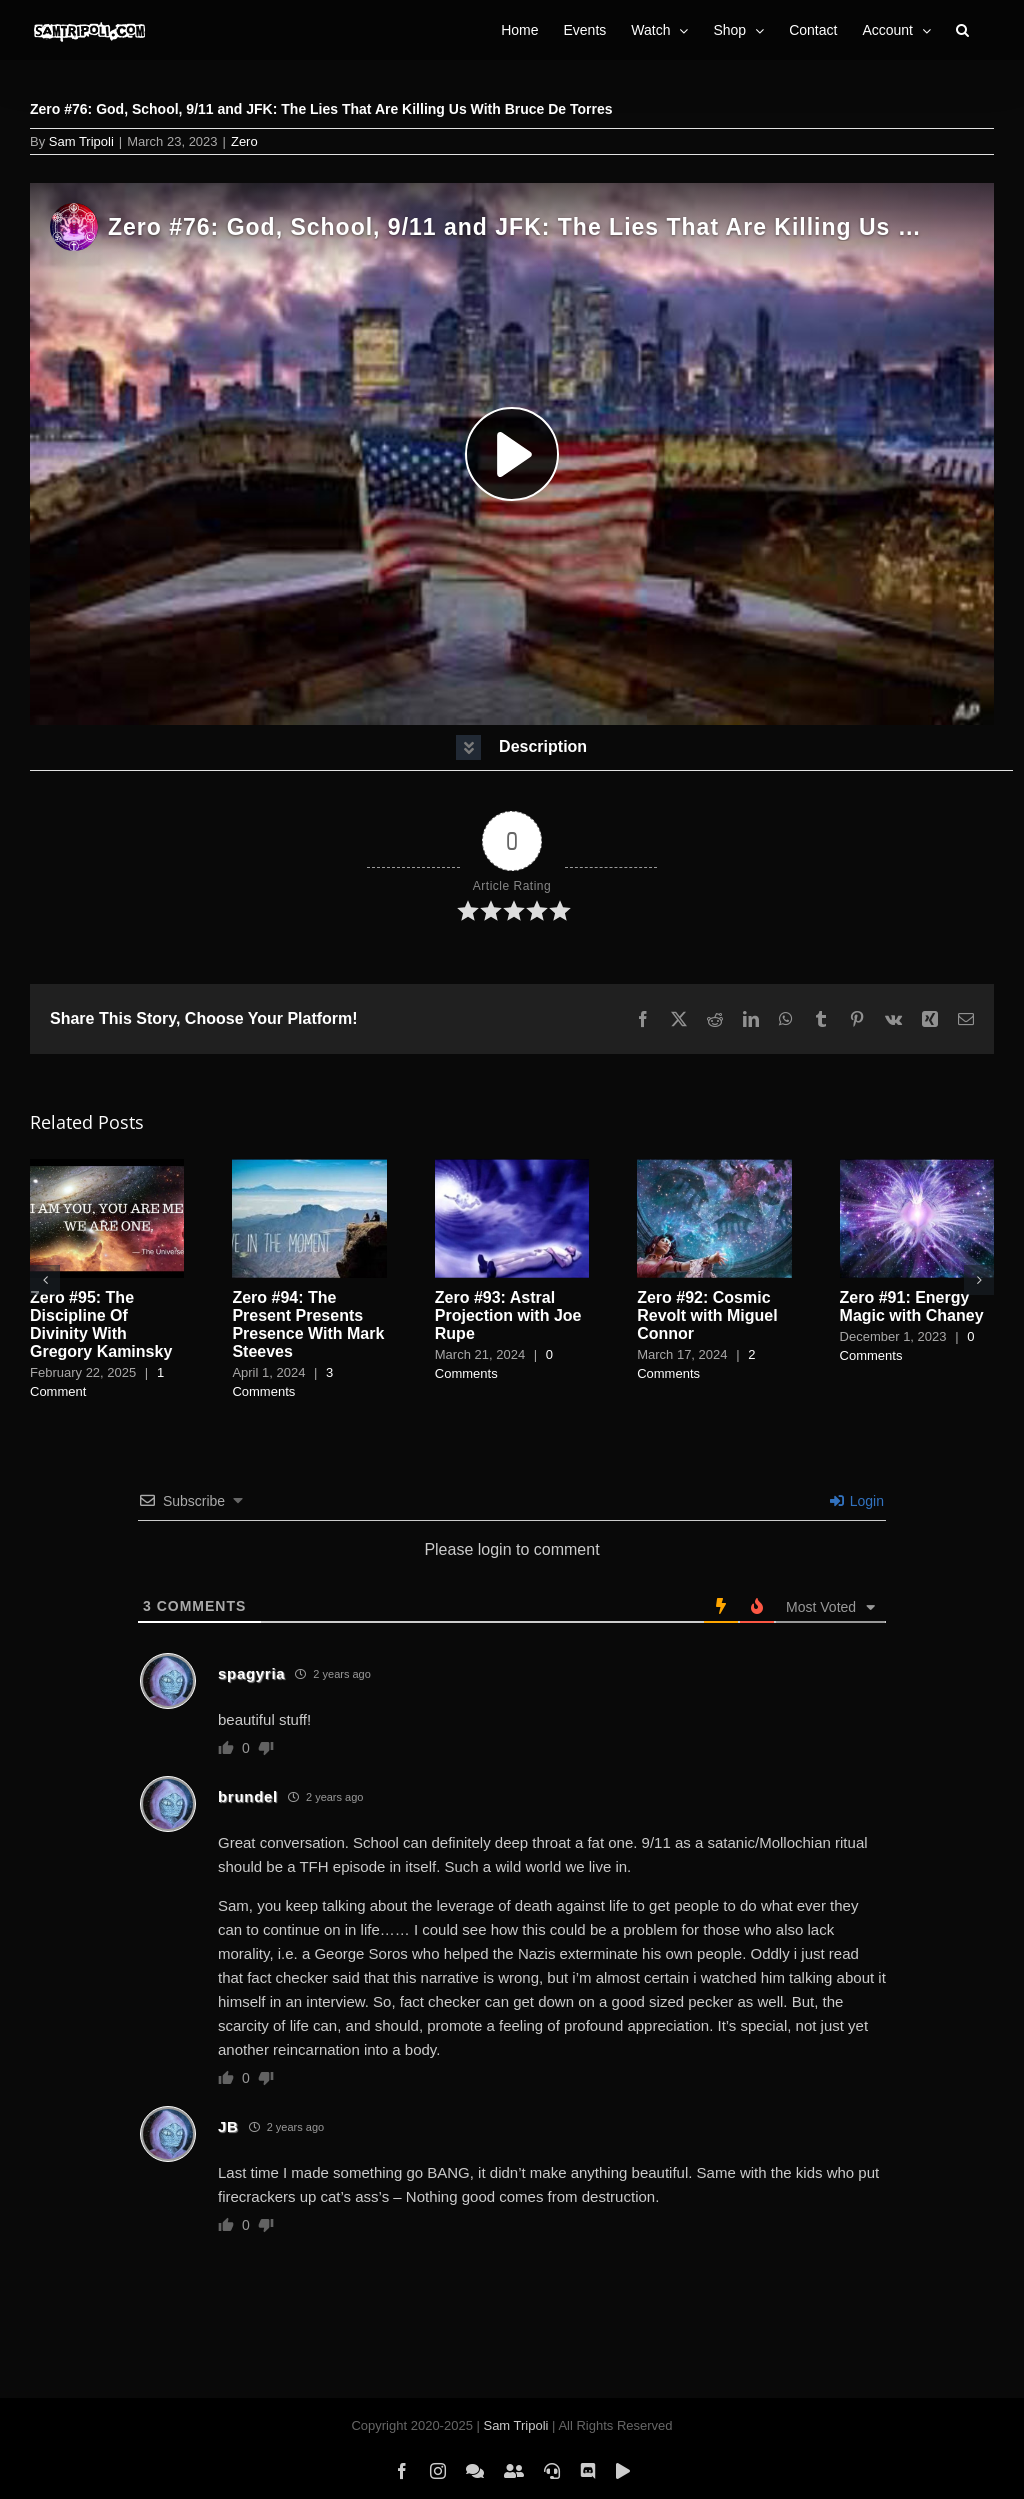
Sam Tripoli (81, 141)
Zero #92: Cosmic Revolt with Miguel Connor (707, 1315)
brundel (248, 1796)
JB (228, 2126)
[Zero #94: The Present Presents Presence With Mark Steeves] (309, 1167)
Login (857, 1501)
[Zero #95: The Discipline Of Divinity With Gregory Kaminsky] (107, 1167)
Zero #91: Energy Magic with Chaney (912, 1306)
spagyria (251, 1673)
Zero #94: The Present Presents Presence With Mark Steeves (308, 1324)
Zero (244, 141)
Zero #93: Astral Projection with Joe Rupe (508, 1315)
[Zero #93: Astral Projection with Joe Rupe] (512, 1167)
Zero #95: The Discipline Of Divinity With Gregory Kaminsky (101, 1324)
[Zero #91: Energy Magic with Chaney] (917, 1167)
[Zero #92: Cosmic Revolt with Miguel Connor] (714, 1167)
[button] (962, 30)
